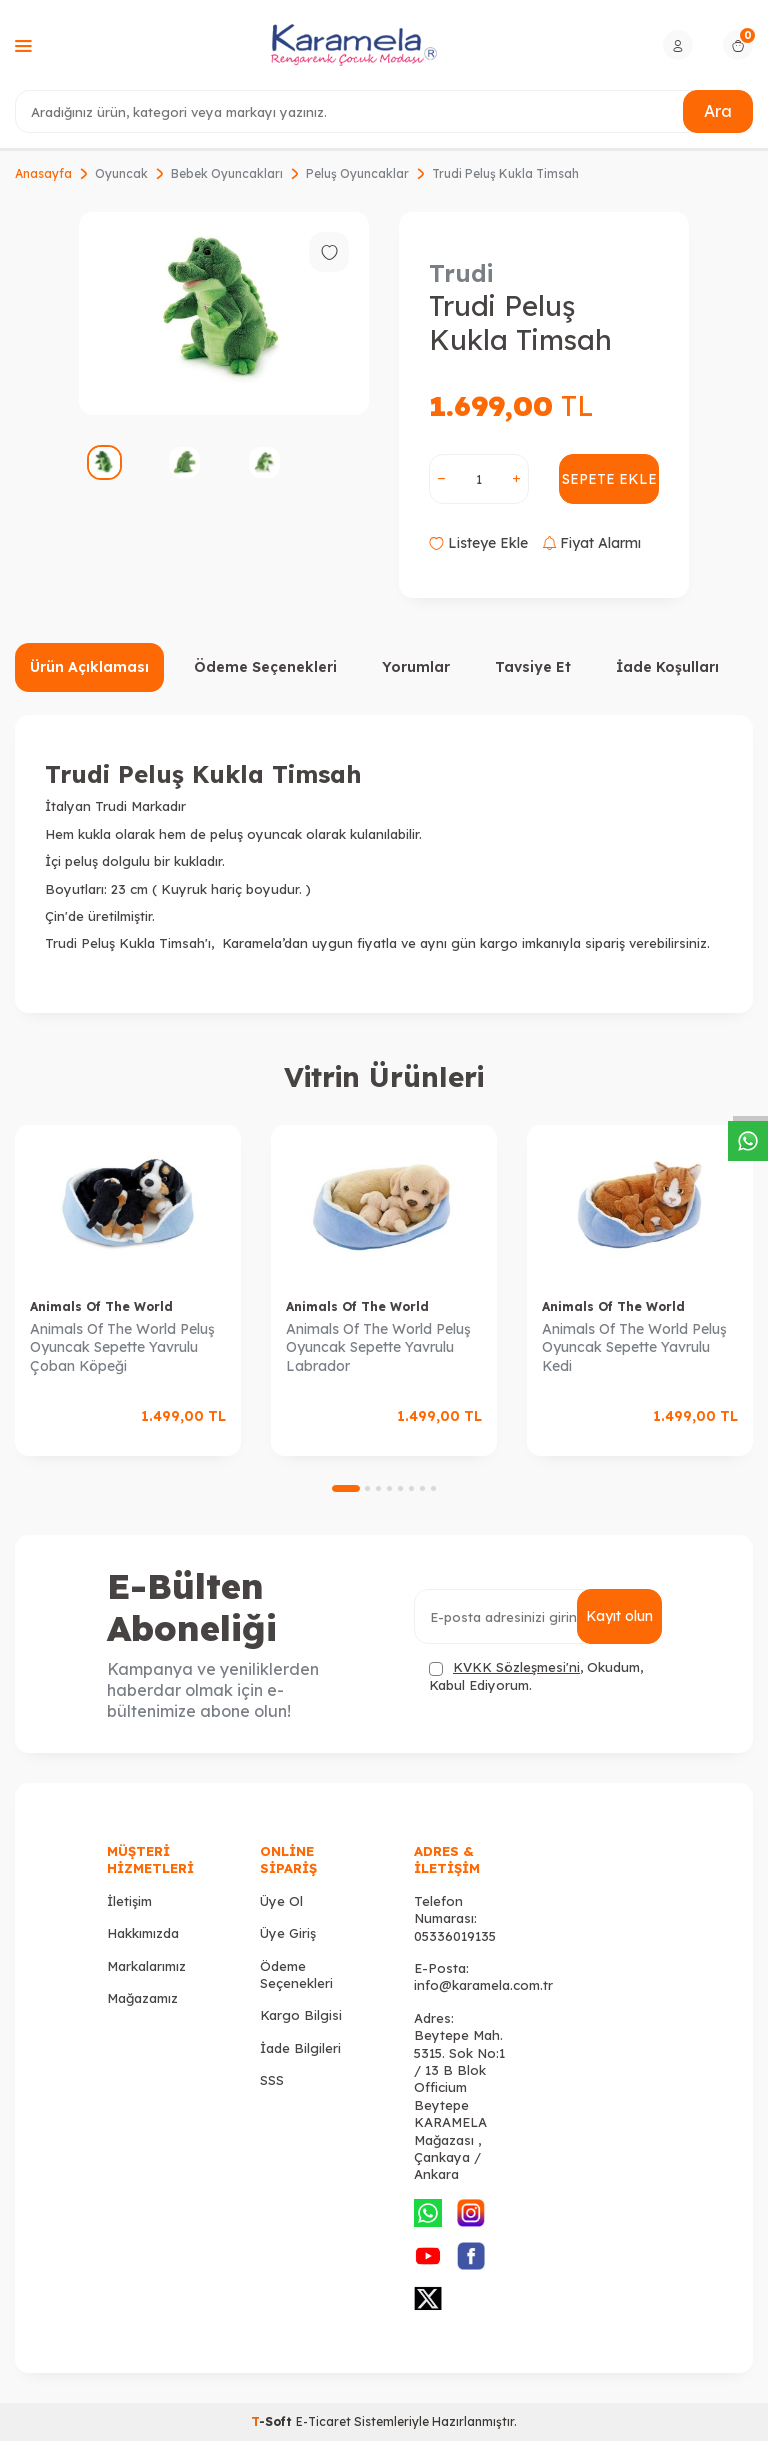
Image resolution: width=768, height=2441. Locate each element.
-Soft (273, 2421)
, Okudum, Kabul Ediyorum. (536, 1675)
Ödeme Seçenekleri (265, 667)
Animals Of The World (101, 1306)
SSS (272, 2080)
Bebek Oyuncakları (227, 173)
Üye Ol (281, 1901)
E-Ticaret (323, 2421)
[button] (346, 1488)
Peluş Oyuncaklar (357, 173)
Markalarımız (146, 1966)
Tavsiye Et (533, 667)
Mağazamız (142, 1998)
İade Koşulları (667, 667)
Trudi (461, 273)
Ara (718, 111)
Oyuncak (121, 173)
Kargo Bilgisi (301, 2015)
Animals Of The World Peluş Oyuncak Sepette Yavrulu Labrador (378, 1348)
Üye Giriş (288, 1933)
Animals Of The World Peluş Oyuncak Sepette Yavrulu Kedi (634, 1348)
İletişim (129, 1901)
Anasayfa (43, 173)
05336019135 (455, 1936)
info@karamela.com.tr (483, 1985)
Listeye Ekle (478, 543)
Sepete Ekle (609, 479)
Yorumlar (416, 667)
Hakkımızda (143, 1933)
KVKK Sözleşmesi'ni (516, 1667)
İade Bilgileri (300, 2048)
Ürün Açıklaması (89, 667)
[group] (224, 313)
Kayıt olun (619, 1616)
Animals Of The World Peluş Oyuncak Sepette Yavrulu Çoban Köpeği (122, 1348)
